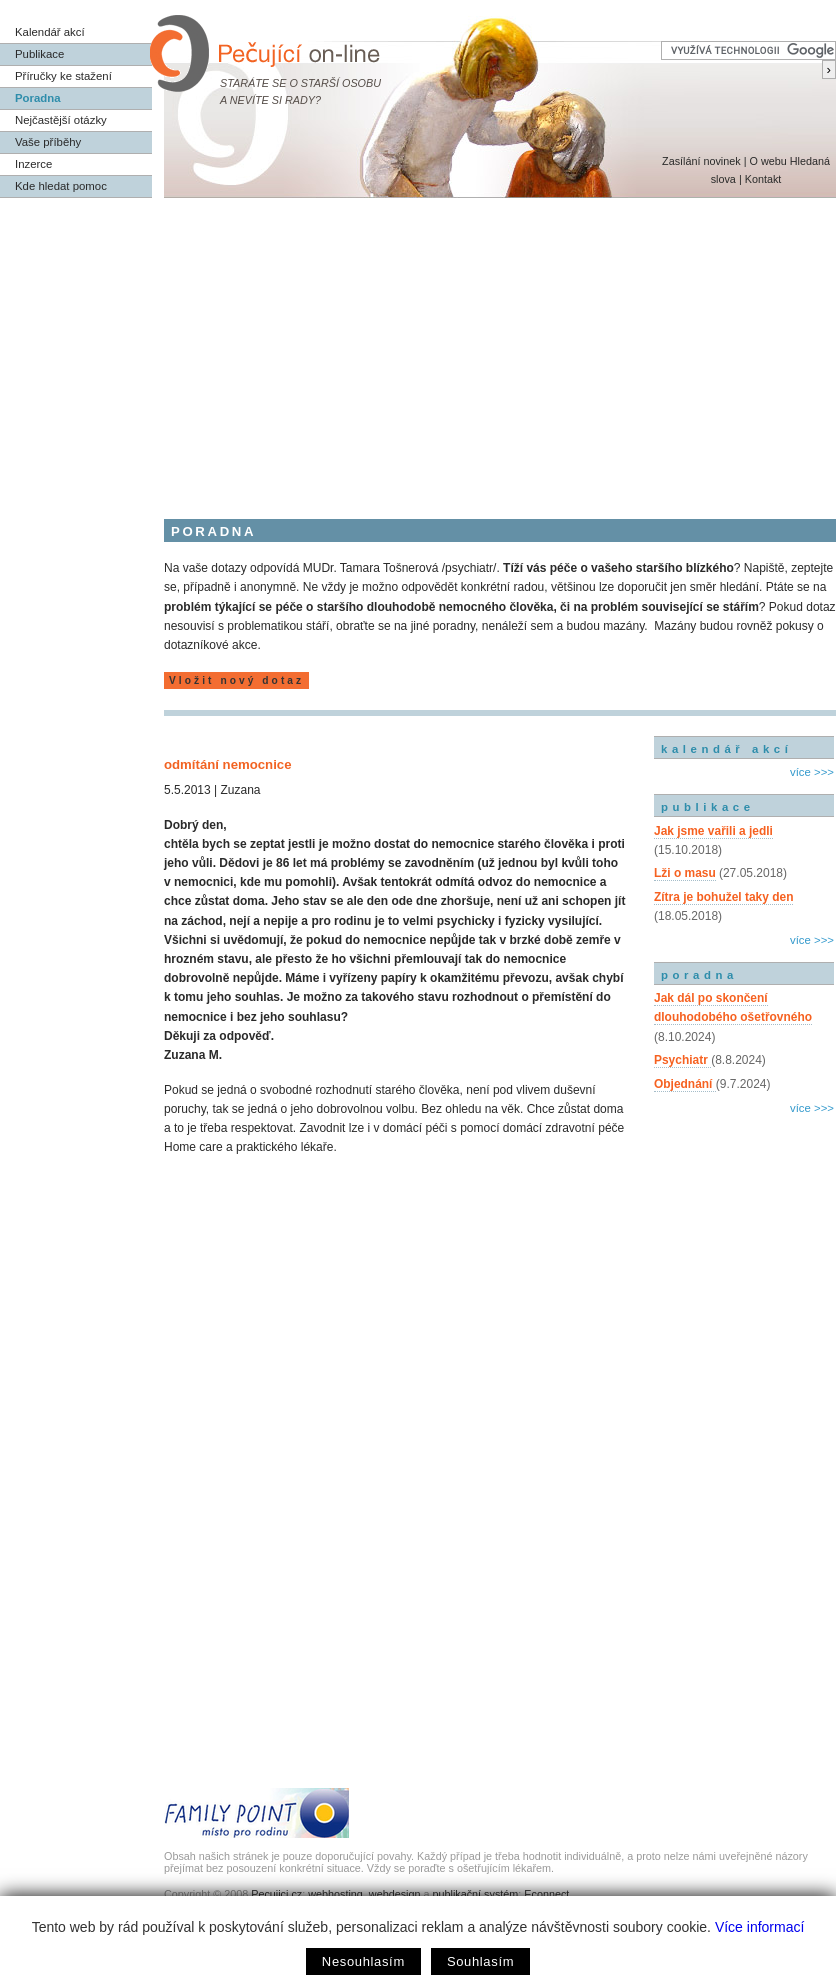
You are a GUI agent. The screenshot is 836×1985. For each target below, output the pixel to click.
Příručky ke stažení (63, 76)
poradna (699, 975)
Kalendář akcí (50, 32)
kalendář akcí (726, 749)
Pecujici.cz (276, 1894)
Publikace (39, 54)
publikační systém (475, 1894)
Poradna (38, 98)
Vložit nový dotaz (236, 680)
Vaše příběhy (48, 142)
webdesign (395, 1894)
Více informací (759, 1927)
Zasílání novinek (701, 161)
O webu (767, 161)
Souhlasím (480, 1961)
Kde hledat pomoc (61, 186)
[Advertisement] (418, 348)
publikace (708, 807)
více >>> (812, 772)
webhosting (335, 1894)
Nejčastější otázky (61, 120)
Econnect (546, 1894)
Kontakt (763, 179)
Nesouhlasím (363, 1961)
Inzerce (33, 164)
